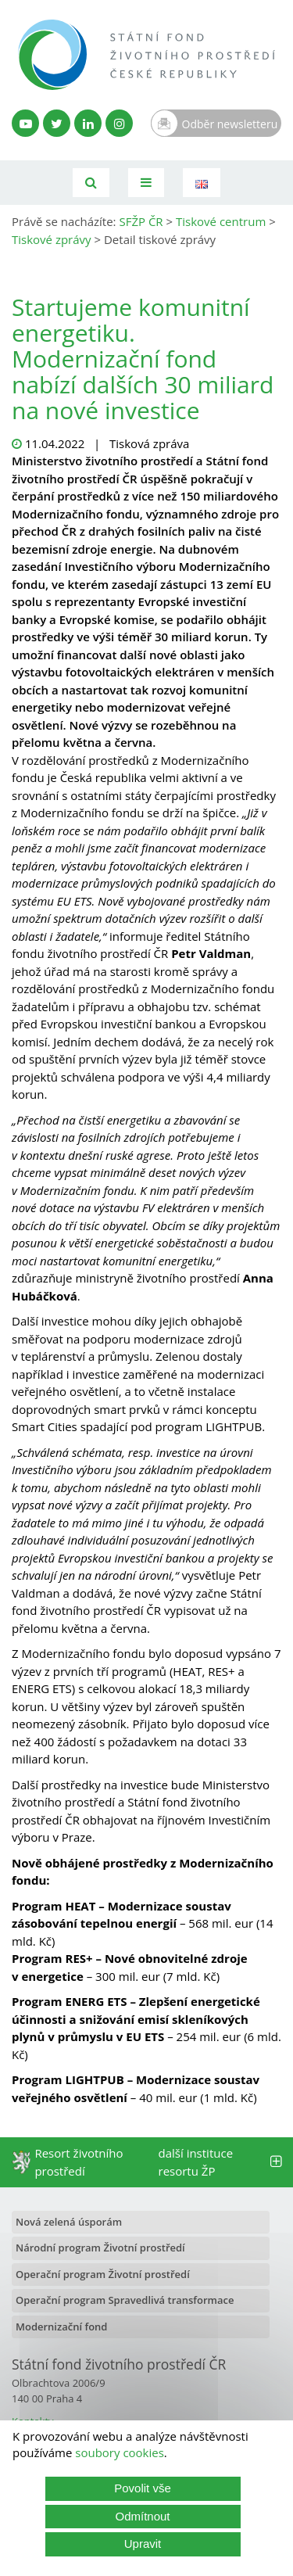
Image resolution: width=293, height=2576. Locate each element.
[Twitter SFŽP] (56, 123)
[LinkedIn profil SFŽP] (88, 123)
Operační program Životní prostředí (103, 2274)
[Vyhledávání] (91, 182)
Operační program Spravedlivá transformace (125, 2300)
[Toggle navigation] (146, 182)
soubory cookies (119, 2452)
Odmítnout (142, 2516)
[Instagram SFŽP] (119, 123)
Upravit (143, 2543)
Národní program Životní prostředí (100, 2248)
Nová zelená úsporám (69, 2222)
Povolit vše (142, 2488)
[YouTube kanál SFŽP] (25, 123)
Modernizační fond (61, 2326)
